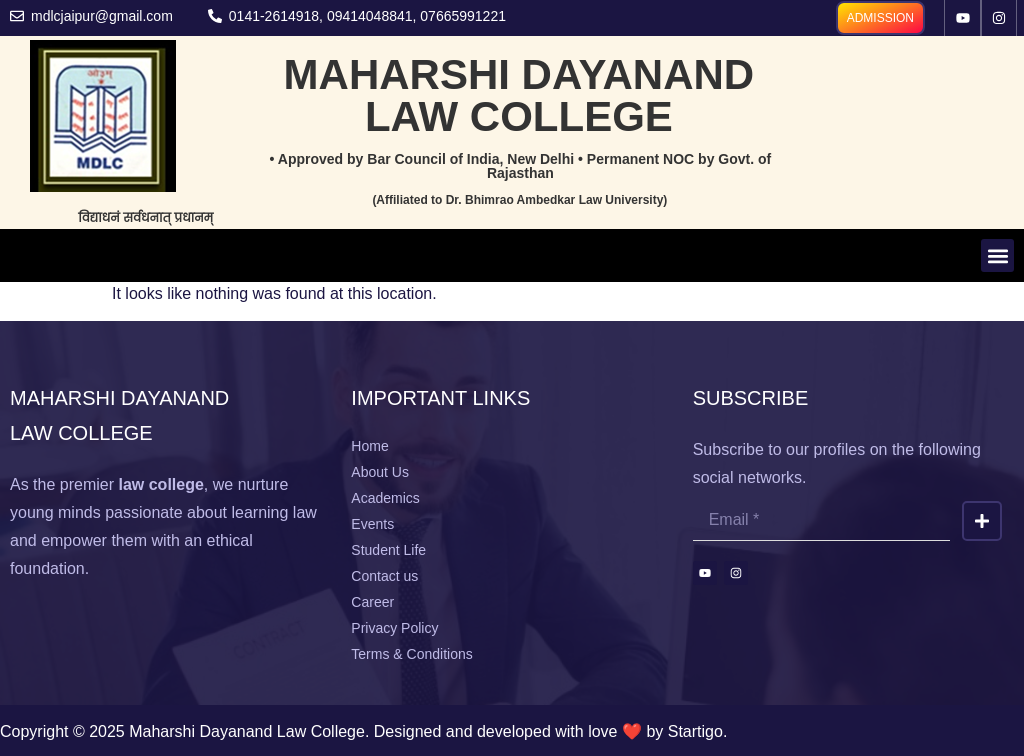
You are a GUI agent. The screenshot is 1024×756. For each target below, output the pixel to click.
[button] (997, 255)
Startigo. (698, 731)
